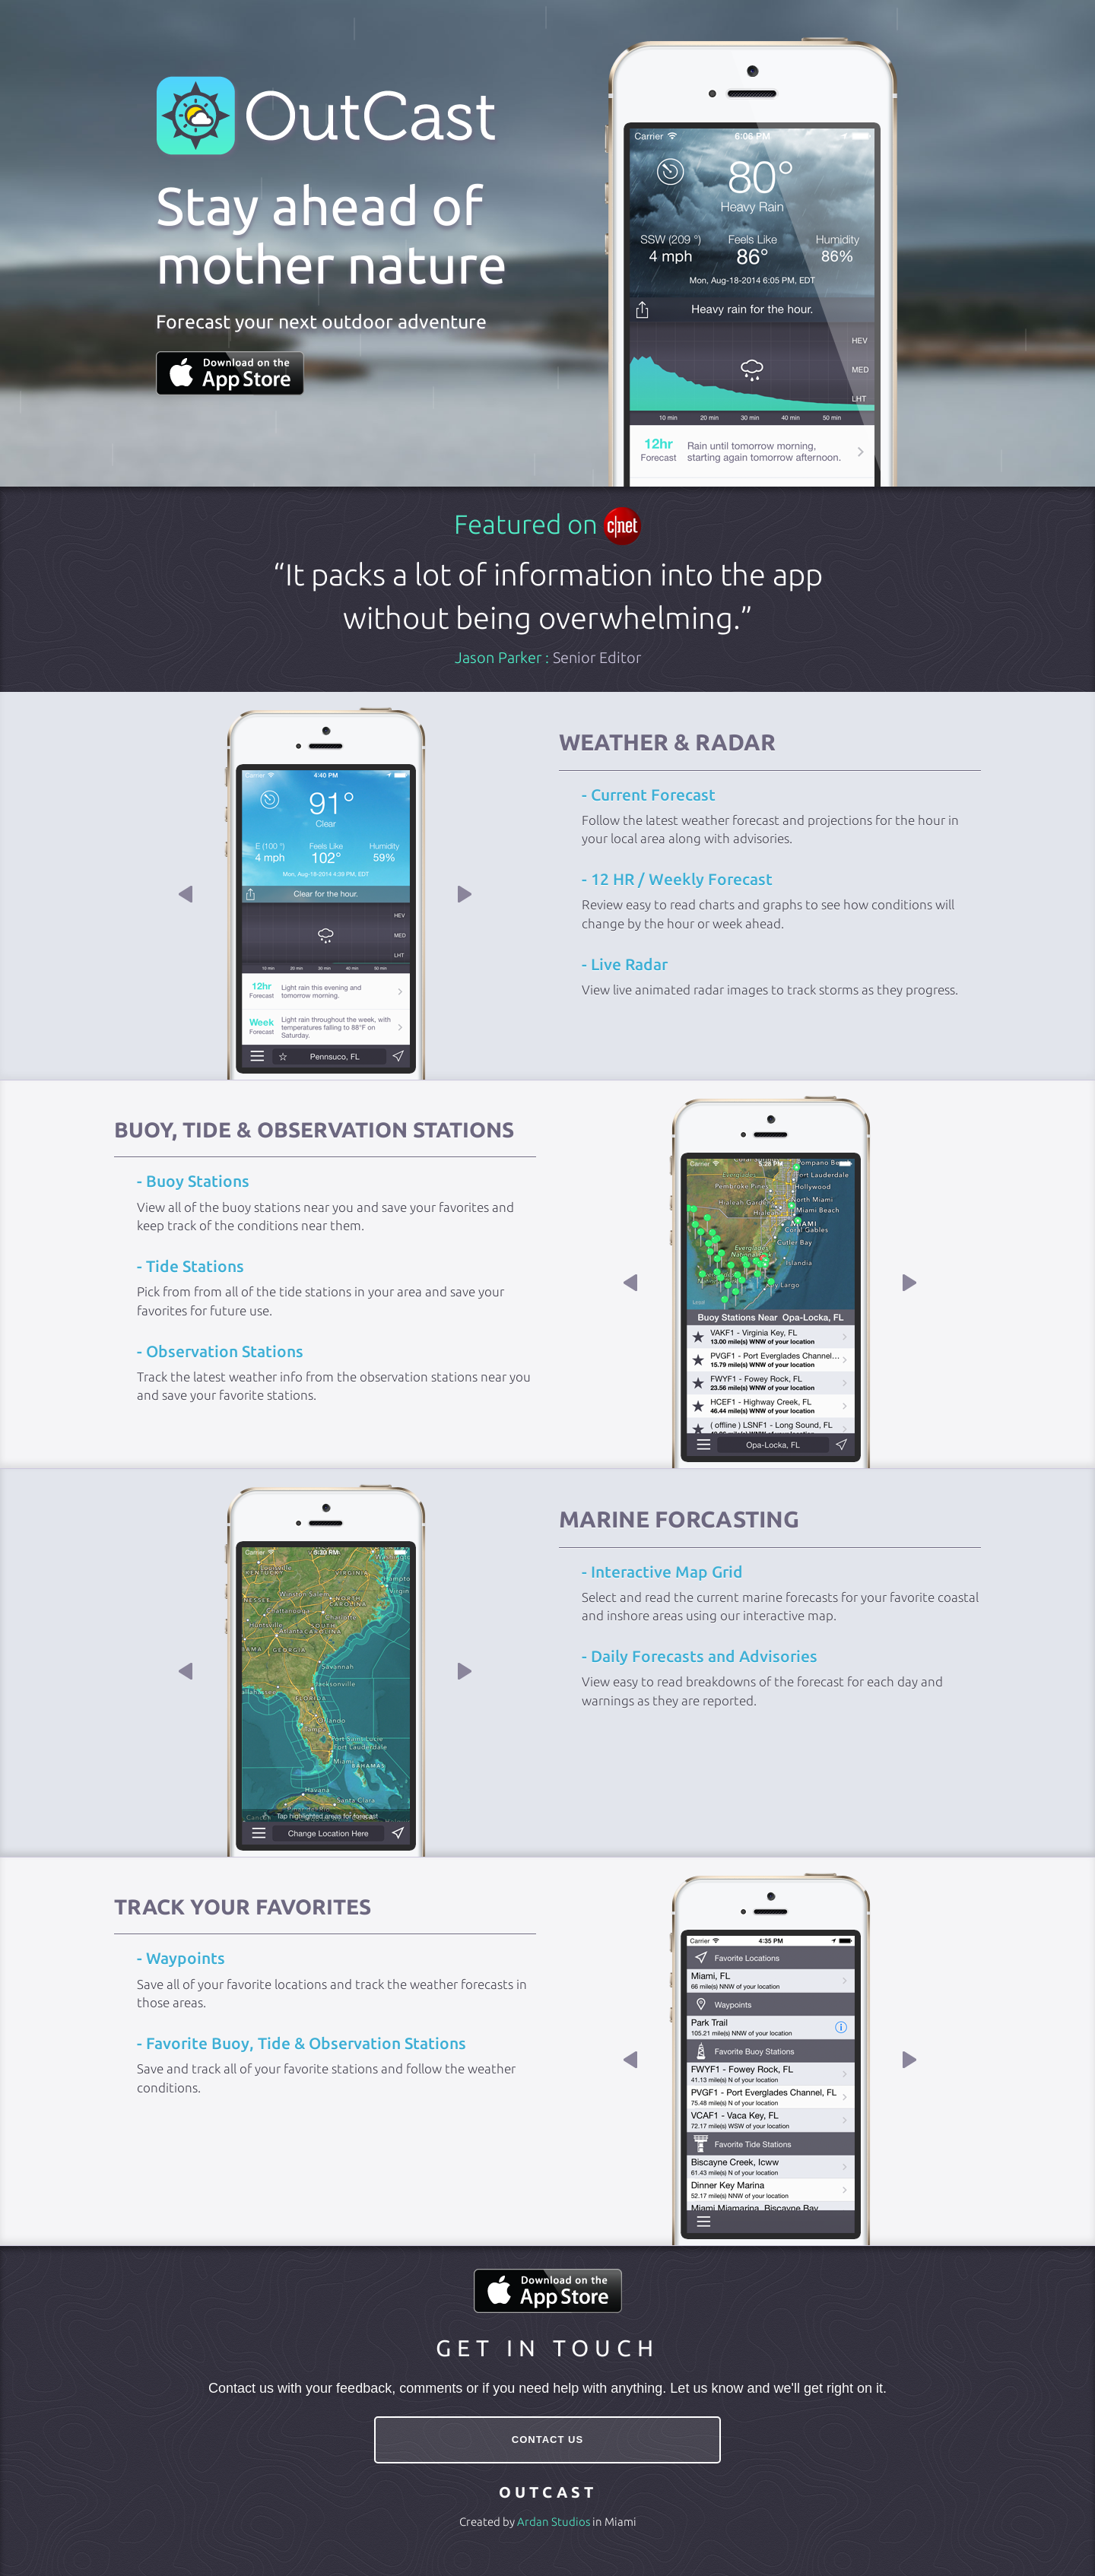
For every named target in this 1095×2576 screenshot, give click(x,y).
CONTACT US (547, 2439)
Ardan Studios (553, 2521)
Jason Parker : (548, 657)
